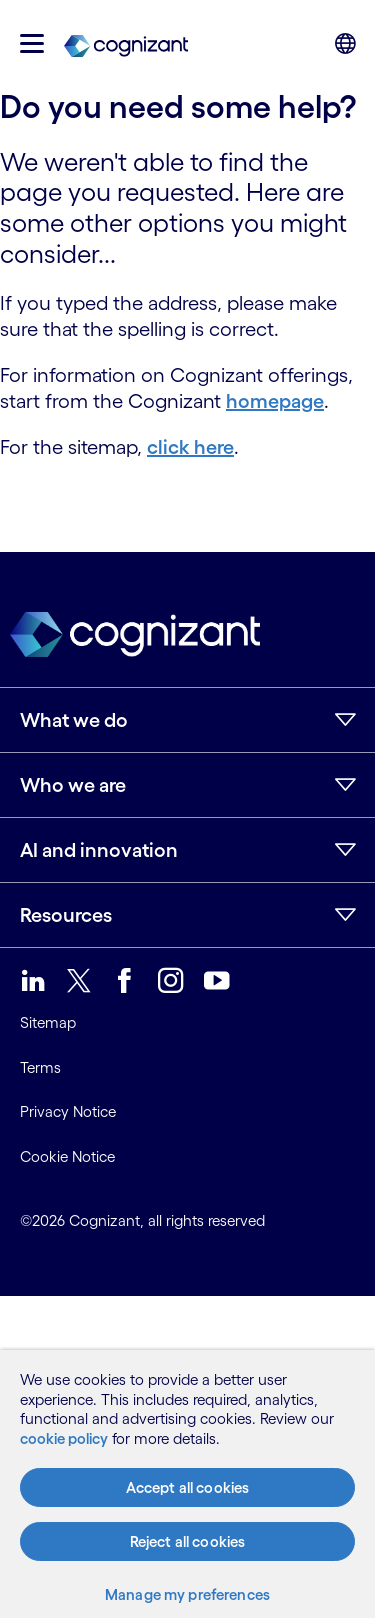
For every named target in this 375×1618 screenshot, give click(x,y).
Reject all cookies (188, 1541)
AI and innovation (99, 850)
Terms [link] (40, 1067)
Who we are (73, 785)
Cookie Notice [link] (67, 1156)
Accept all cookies (188, 1487)
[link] (126, 44)
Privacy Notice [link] (68, 1111)
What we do (74, 720)
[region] (187, 1484)
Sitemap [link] (48, 1022)
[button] (32, 43)
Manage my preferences (187, 1594)
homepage (275, 401)
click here (190, 447)
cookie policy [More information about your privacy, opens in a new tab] (64, 1438)
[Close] (345, 1370)
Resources (66, 915)
